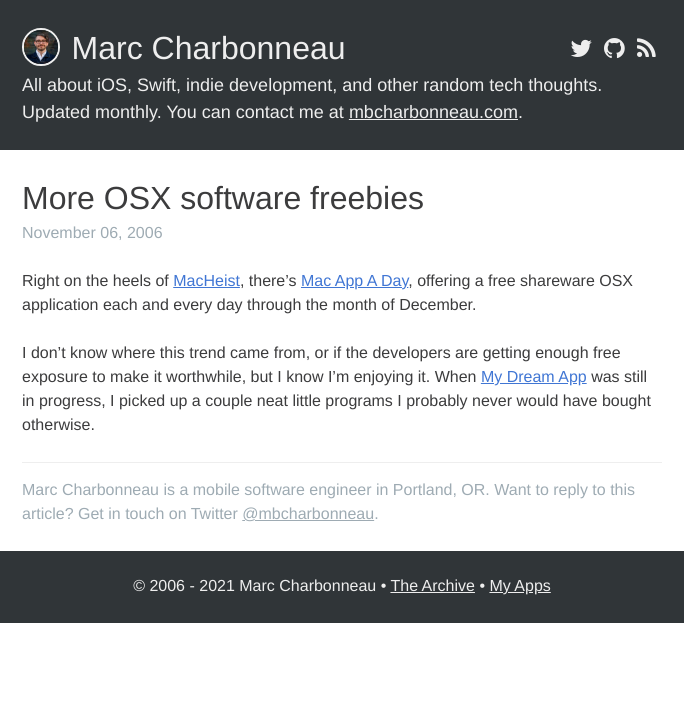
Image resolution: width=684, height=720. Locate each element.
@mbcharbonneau (308, 514)
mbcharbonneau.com (433, 112)
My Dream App (534, 377)
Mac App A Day (354, 281)
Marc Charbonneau (209, 48)
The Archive (432, 586)
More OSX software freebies (223, 198)
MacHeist (206, 281)
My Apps (519, 586)
